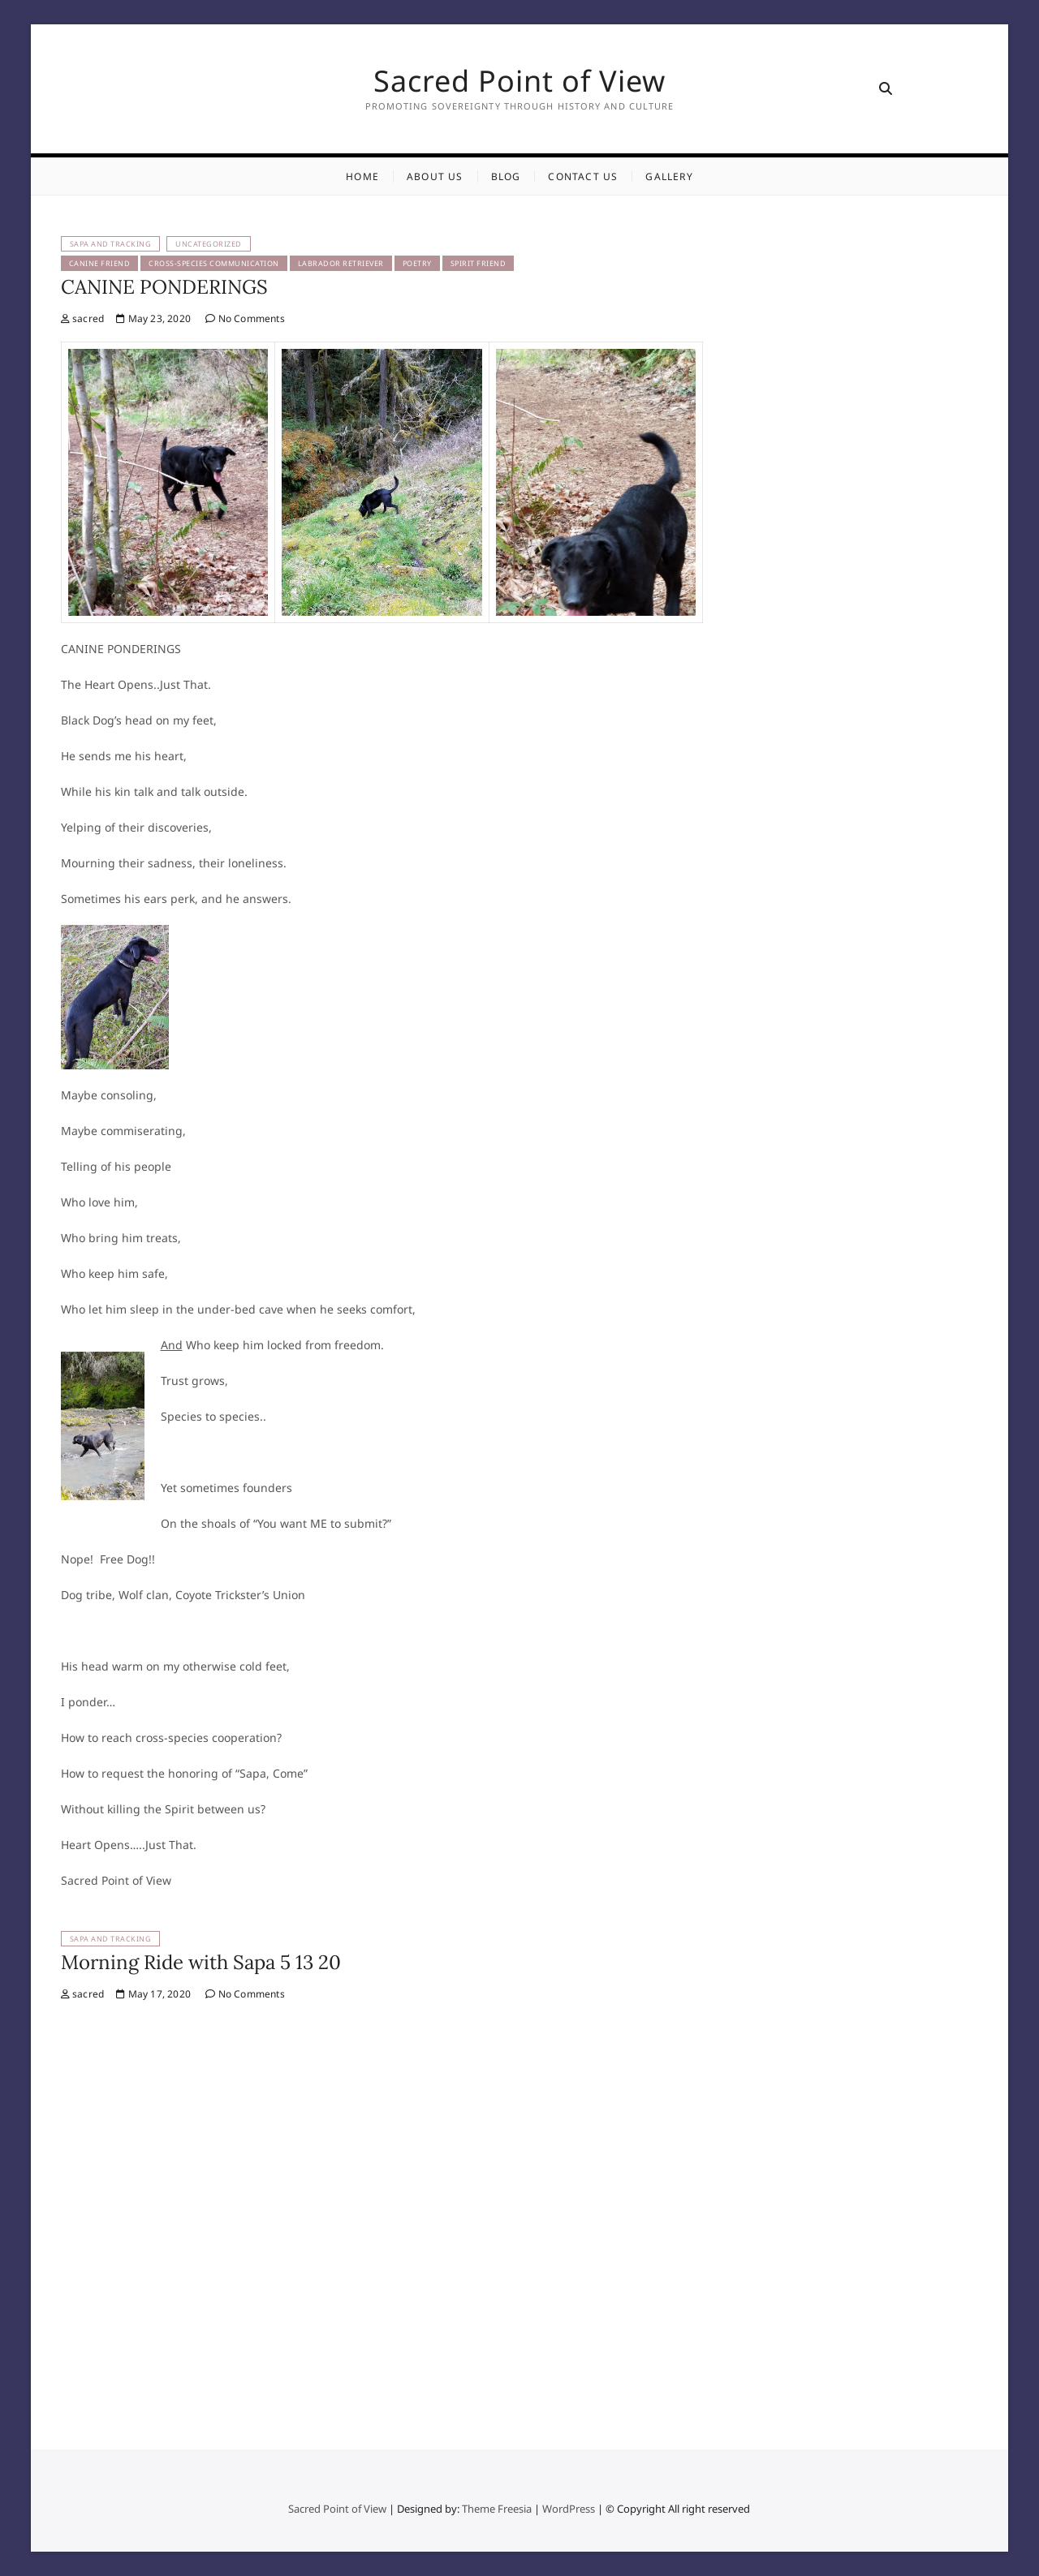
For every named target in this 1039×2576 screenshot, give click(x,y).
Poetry (417, 263)
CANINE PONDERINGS (164, 286)
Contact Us (583, 176)
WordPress (568, 2508)
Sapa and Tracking (111, 244)
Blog (506, 176)
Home (362, 176)
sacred (83, 318)
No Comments (245, 318)
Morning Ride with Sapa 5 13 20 (201, 1962)
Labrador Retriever (341, 263)
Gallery (668, 176)
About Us (435, 176)
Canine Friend (100, 263)
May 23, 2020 (153, 318)
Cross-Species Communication (214, 263)
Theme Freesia (497, 2508)
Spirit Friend (479, 263)
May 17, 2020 (153, 1994)
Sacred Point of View (519, 81)
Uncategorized (208, 244)
